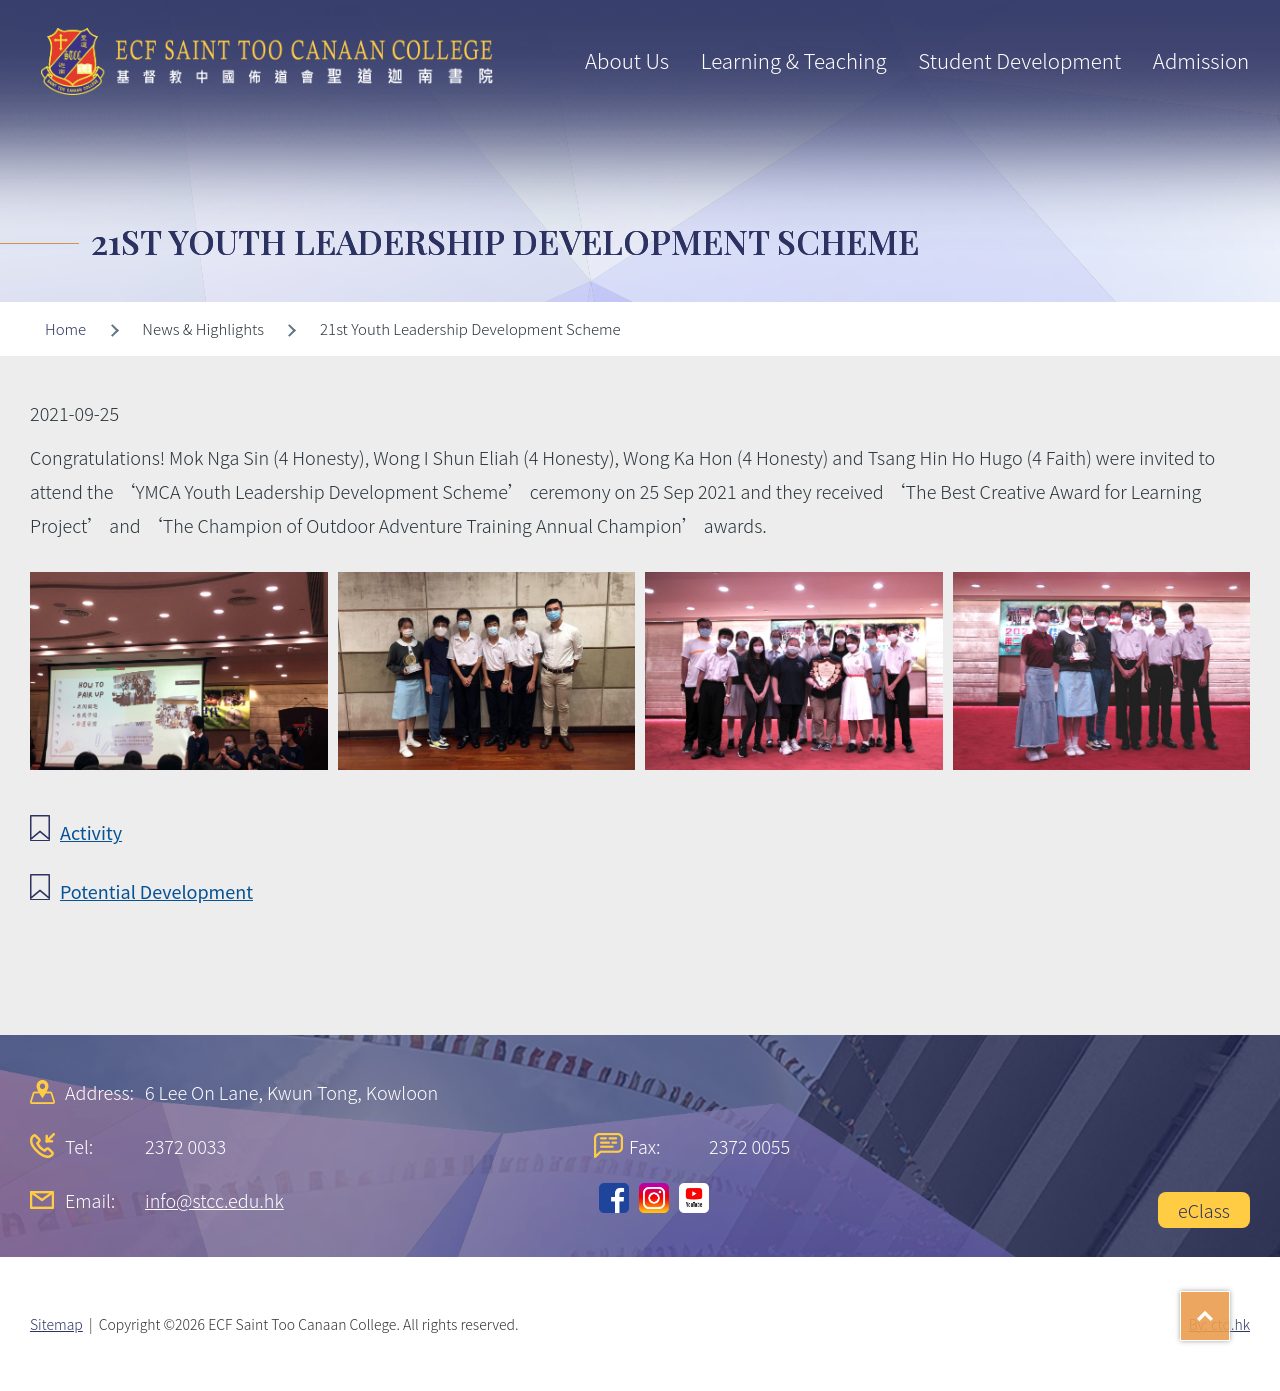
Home (65, 328)
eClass (1204, 1210)
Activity (91, 832)
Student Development (1019, 60)
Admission (1201, 60)
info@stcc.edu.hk (214, 1200)
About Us (627, 60)
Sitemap (56, 1324)
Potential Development (156, 891)
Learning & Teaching (794, 60)
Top (1229, 1309)
